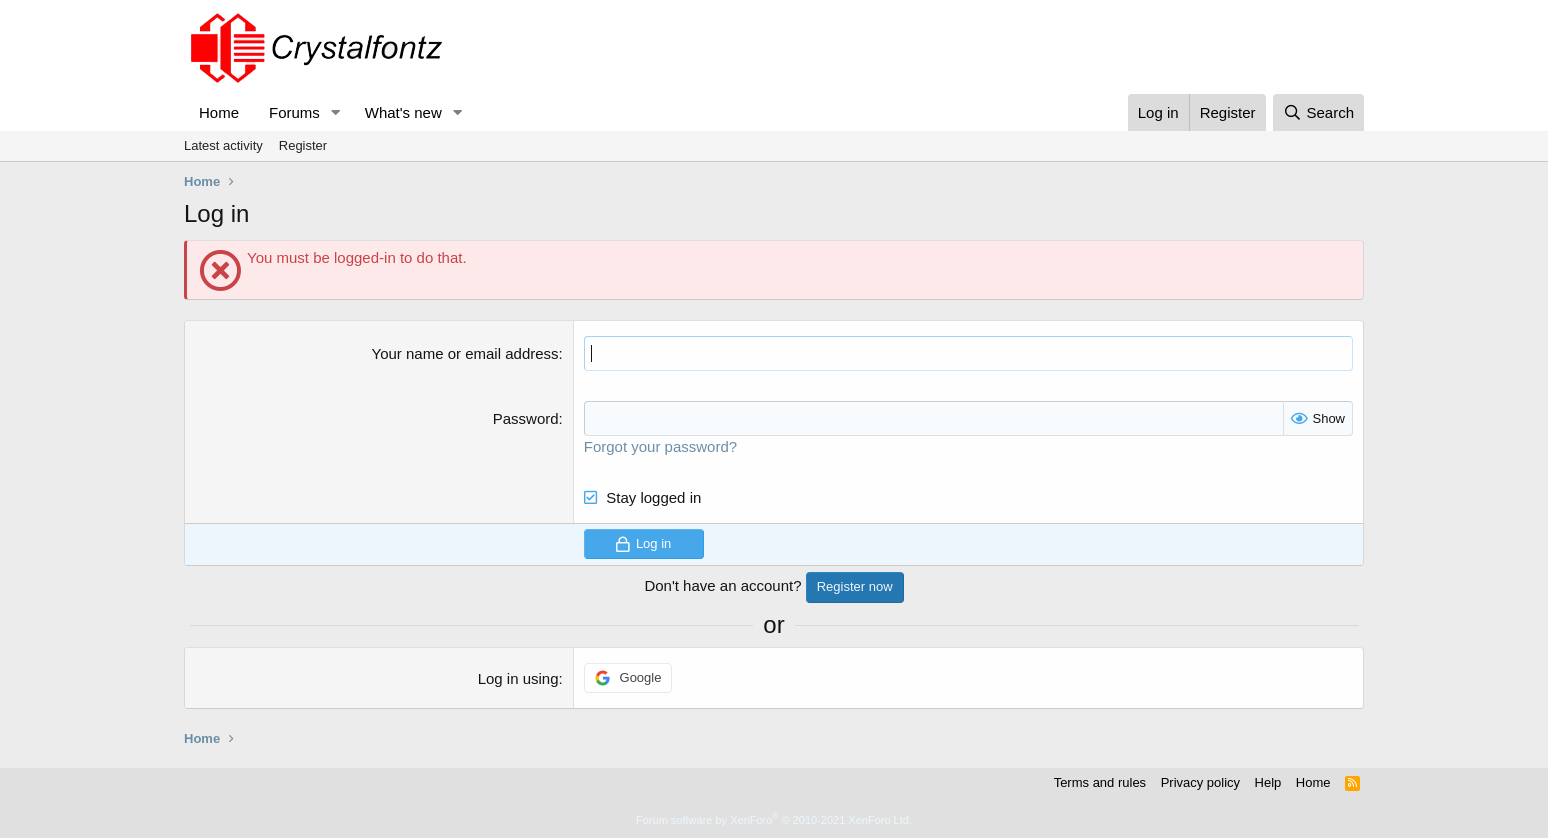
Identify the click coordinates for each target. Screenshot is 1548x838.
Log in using (518, 678)
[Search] (1318, 112)
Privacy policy (1200, 782)
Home (219, 112)
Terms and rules (1100, 782)
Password (526, 418)
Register (303, 145)
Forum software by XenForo (774, 820)
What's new (403, 112)
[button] (336, 112)
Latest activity (223, 145)
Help (1268, 782)
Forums (294, 112)
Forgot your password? (660, 446)
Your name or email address (465, 353)
